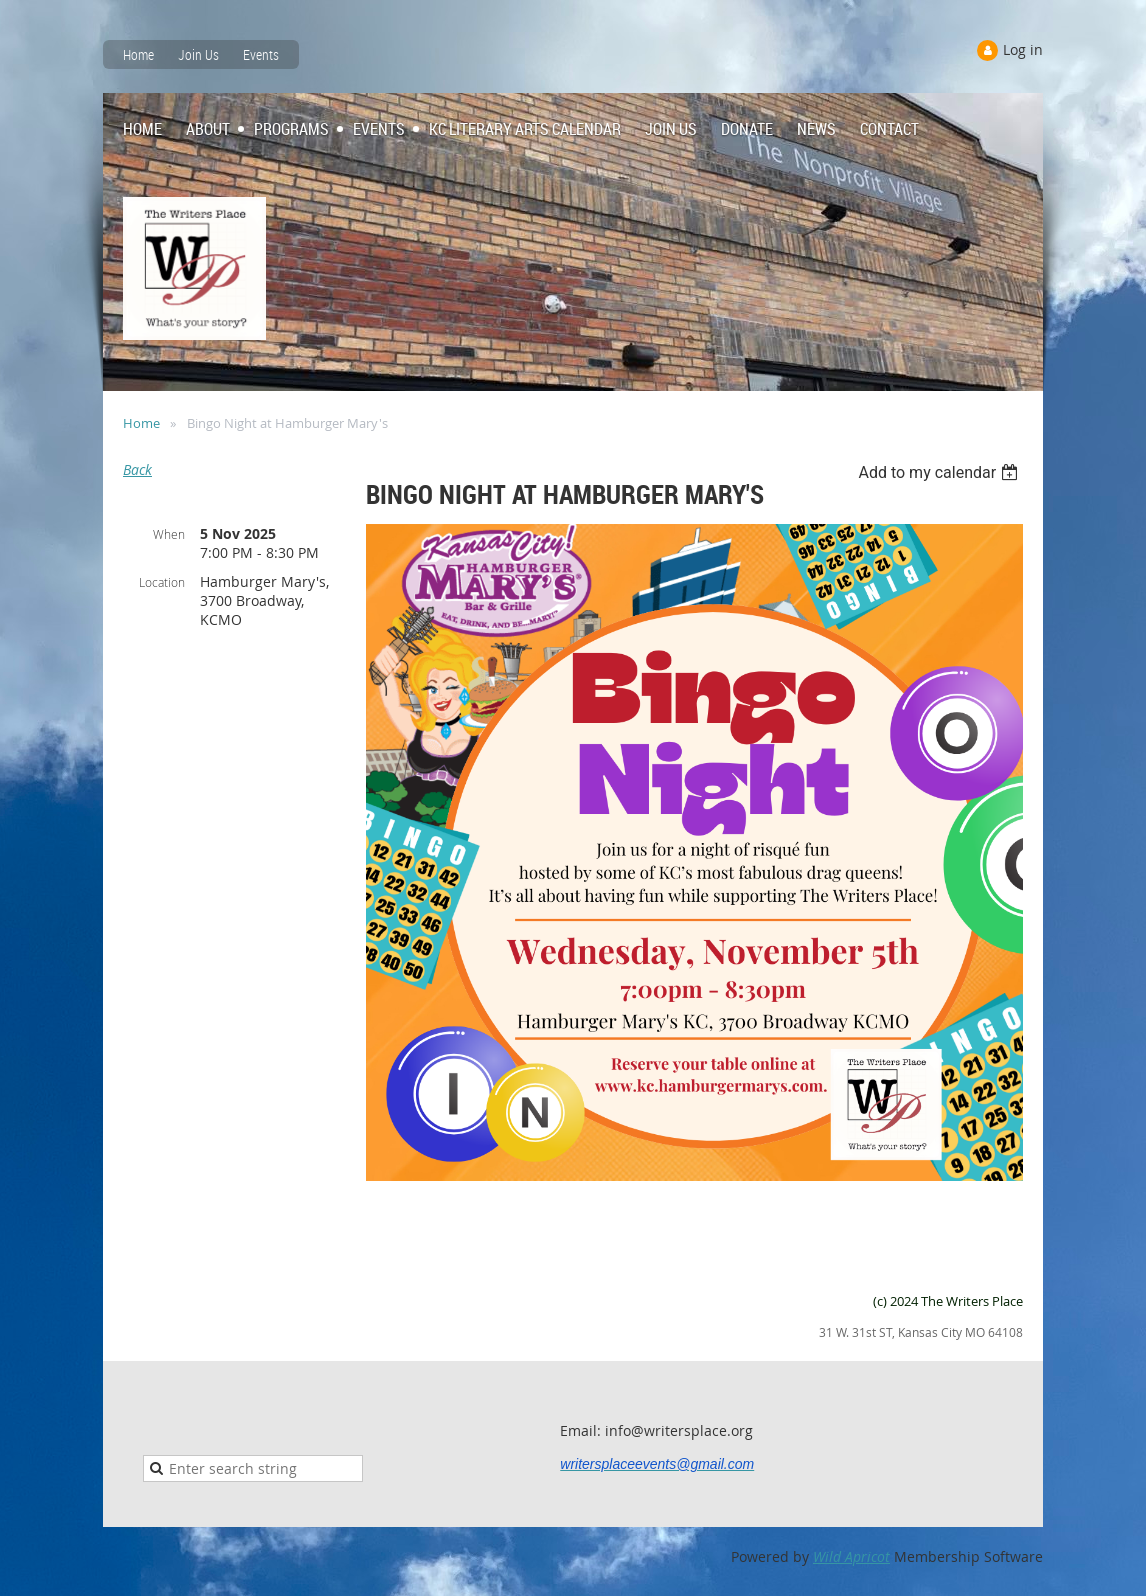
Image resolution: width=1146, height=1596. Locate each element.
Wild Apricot (851, 1556)
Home (138, 54)
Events (261, 54)
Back (137, 469)
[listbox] (940, 472)
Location (162, 582)
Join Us (198, 54)
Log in (1023, 49)
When (169, 534)
